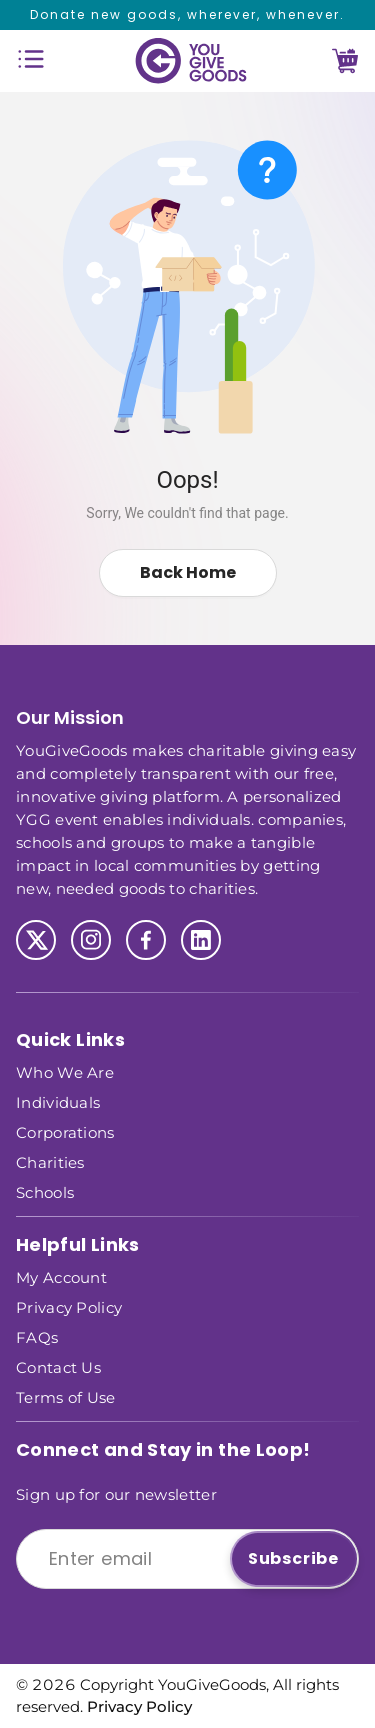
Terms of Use (66, 1396)
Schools (45, 1191)
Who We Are (65, 1071)
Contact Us (58, 1366)
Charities (50, 1161)
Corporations (65, 1131)
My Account (61, 1276)
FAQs (37, 1336)
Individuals (58, 1101)
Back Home (188, 572)
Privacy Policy (69, 1306)
